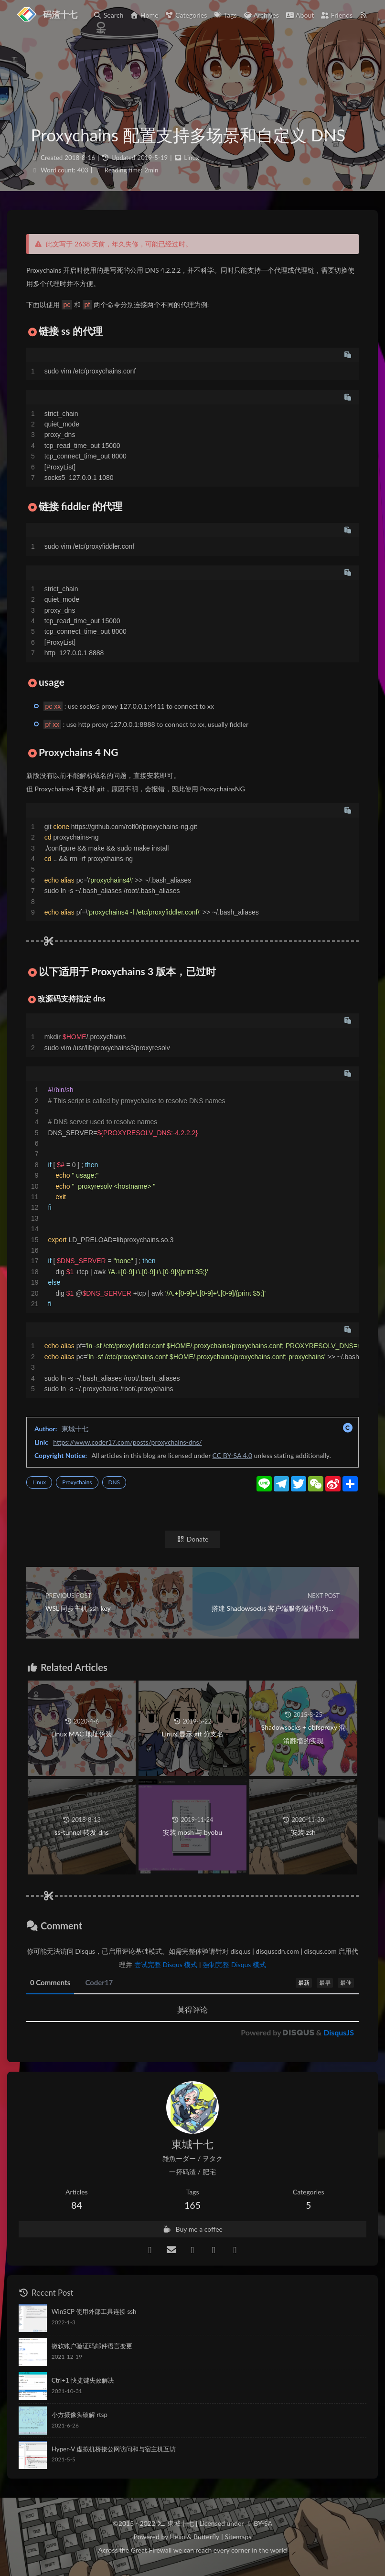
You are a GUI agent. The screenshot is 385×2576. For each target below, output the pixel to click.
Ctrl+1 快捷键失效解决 (83, 2380)
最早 (325, 1982)
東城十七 (75, 1429)
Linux (191, 157)
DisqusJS (338, 2032)
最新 (304, 1982)
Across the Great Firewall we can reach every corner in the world (192, 2550)
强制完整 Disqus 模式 (234, 1964)
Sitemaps (238, 2537)
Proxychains (77, 1482)
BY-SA (263, 2523)
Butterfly (206, 2537)
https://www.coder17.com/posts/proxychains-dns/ (127, 1442)
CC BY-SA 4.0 (232, 1455)
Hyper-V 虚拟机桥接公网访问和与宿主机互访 (114, 2449)
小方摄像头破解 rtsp (79, 2414)
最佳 (346, 1982)
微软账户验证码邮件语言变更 (92, 2346)
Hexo (177, 2537)
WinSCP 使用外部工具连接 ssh (94, 2311)
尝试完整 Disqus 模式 (166, 1964)
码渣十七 (60, 14)
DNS (114, 1482)
